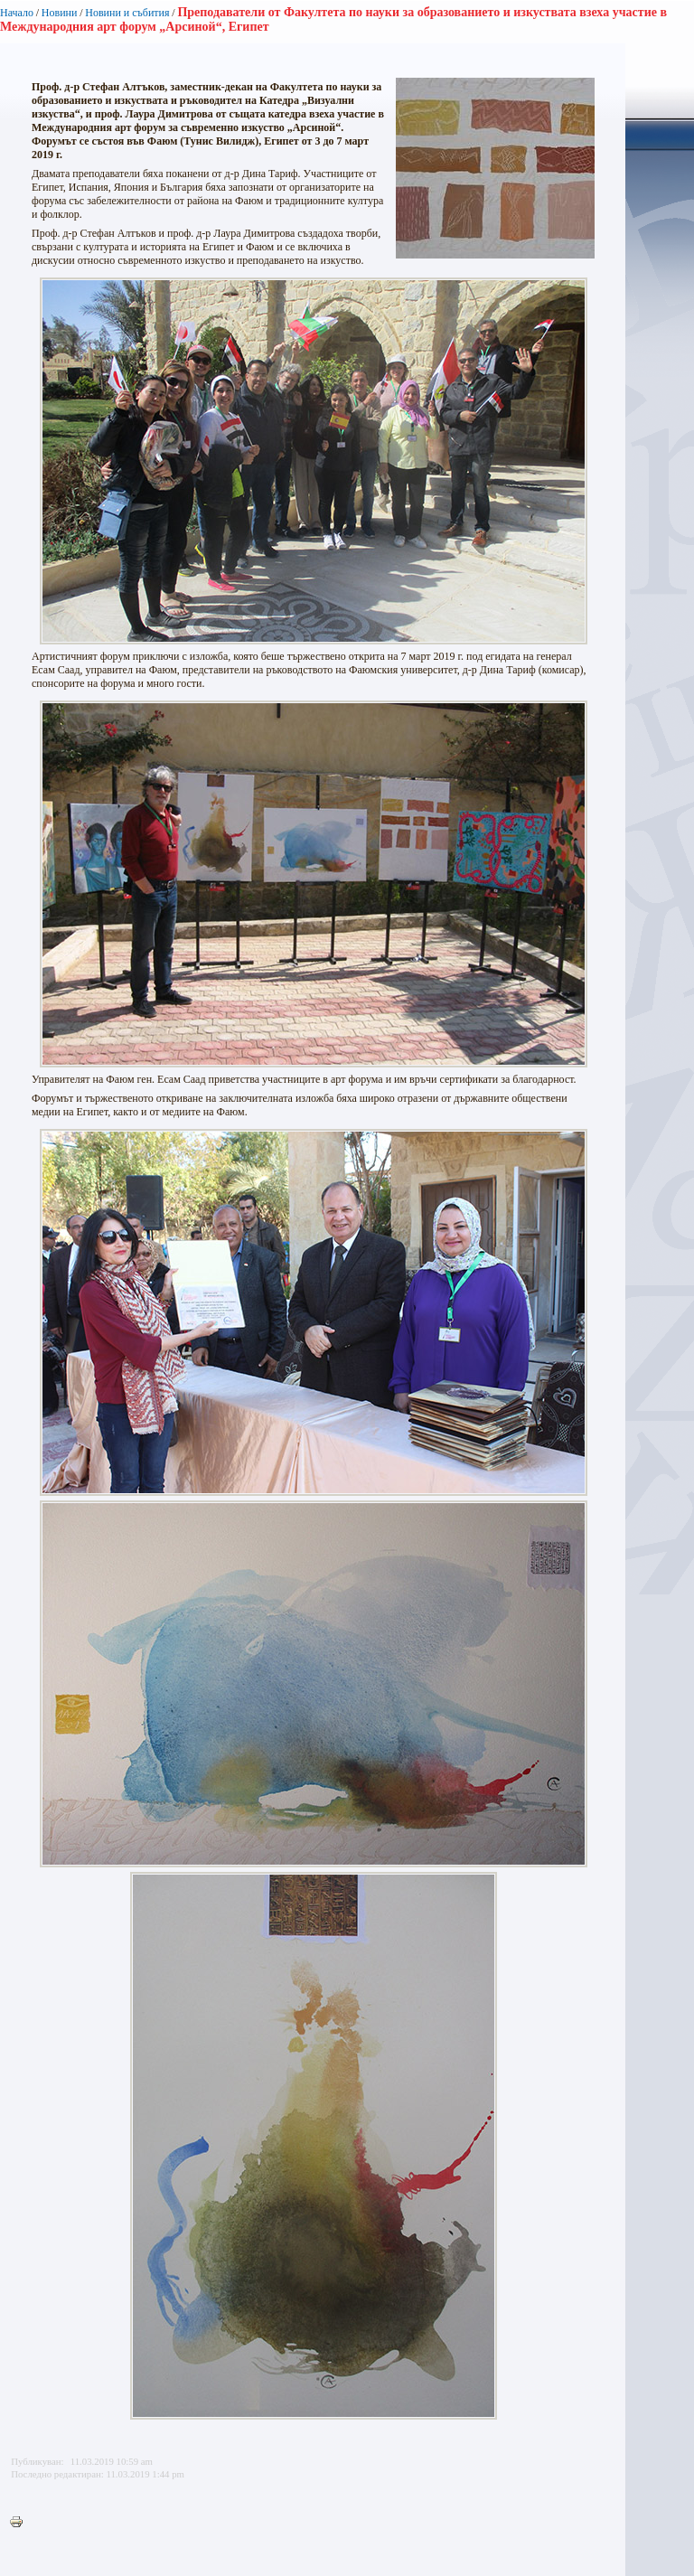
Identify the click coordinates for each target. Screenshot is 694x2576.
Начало (16, 12)
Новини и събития (127, 12)
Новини (60, 12)
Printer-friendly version (21, 2523)
